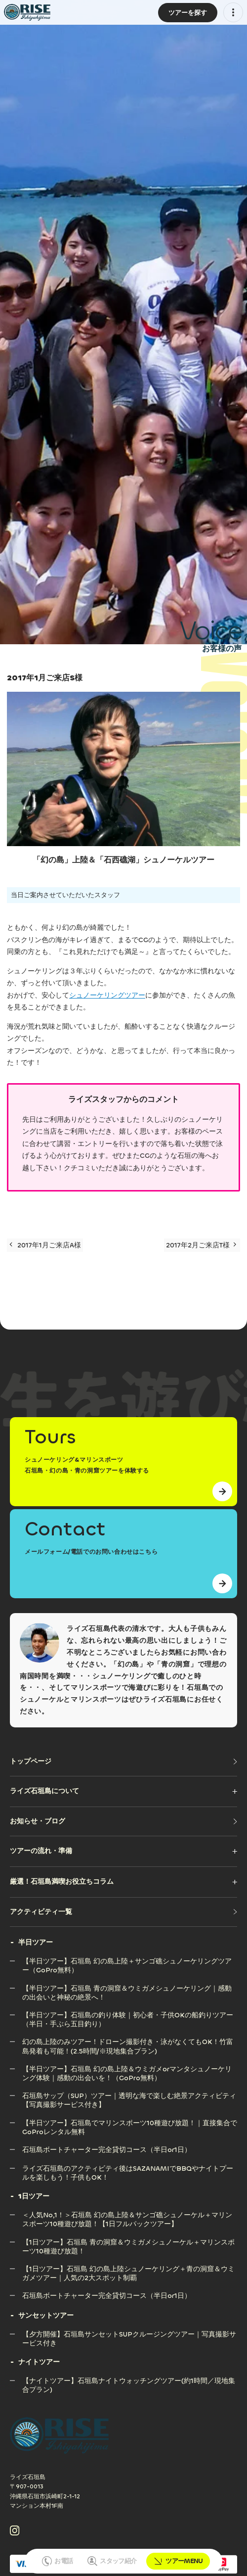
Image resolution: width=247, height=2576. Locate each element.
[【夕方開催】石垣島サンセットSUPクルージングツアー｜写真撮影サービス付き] (129, 2334)
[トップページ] (123, 1761)
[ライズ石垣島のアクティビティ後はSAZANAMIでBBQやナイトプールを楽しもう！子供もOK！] (129, 2168)
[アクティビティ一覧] (123, 1912)
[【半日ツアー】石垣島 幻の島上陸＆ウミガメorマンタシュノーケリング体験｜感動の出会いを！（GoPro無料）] (129, 2069)
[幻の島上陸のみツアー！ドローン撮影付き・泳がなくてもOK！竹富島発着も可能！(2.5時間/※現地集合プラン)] (129, 2042)
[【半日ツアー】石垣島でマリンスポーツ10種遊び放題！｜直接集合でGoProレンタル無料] (129, 2123)
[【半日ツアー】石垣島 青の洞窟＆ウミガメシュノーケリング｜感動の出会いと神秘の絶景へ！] (129, 1988)
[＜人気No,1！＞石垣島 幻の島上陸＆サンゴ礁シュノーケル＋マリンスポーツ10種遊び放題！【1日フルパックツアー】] (129, 2215)
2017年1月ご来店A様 (45, 1245)
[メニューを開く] (233, 12)
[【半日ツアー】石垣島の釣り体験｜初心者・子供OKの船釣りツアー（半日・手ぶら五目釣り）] (129, 2015)
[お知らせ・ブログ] (123, 1821)
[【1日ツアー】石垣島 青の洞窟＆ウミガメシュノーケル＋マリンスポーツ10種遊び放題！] (129, 2242)
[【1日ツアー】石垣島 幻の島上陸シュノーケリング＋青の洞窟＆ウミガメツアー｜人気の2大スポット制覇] (129, 2269)
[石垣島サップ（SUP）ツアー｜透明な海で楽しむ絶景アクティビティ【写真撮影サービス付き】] (129, 2095)
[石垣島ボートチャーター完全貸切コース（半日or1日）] (106, 2149)
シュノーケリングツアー (107, 995)
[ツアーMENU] (187, 12)
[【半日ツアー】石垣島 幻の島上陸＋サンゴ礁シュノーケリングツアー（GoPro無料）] (129, 1961)
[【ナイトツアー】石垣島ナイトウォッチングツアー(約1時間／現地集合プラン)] (129, 2380)
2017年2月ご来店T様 (201, 1245)
